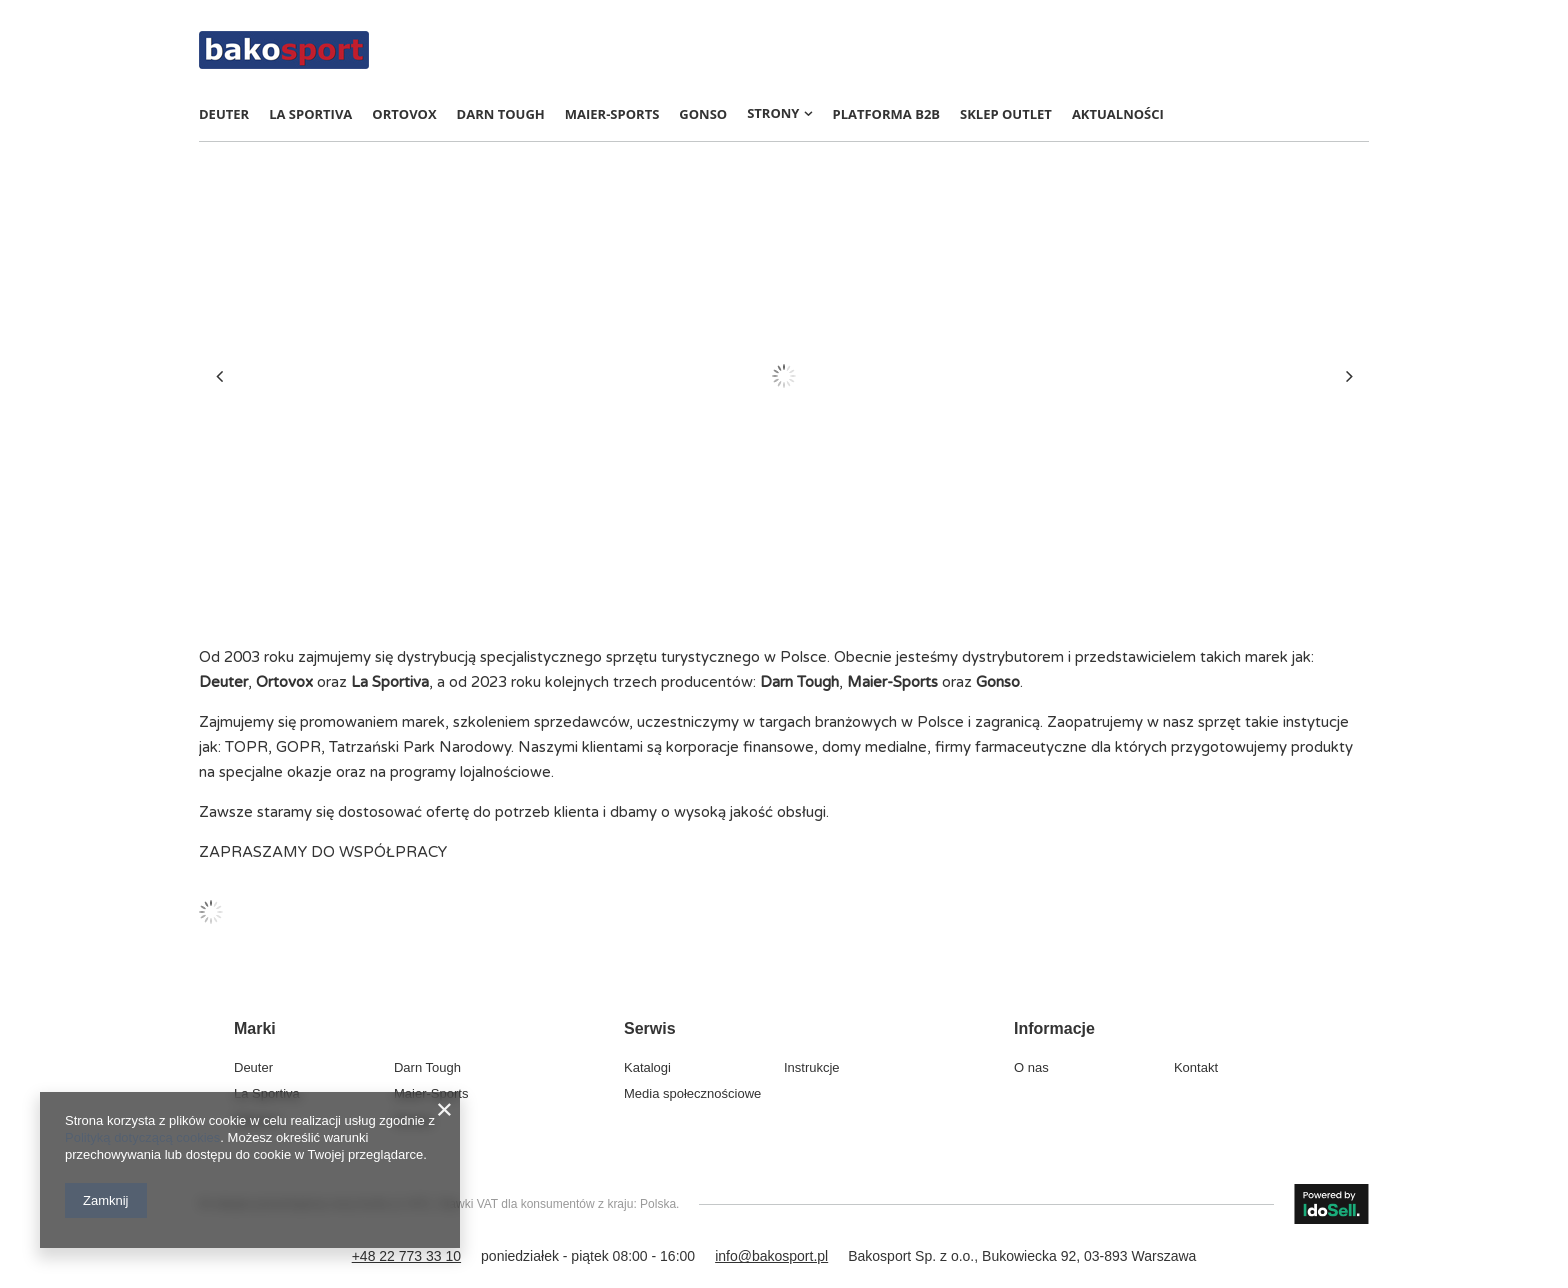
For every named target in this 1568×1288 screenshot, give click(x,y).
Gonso (703, 114)
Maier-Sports (612, 114)
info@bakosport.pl (771, 1256)
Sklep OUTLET (1006, 114)
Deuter (224, 114)
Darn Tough (501, 114)
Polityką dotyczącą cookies (142, 1137)
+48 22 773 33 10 (406, 1256)
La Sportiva (310, 114)
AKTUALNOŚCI (1118, 114)
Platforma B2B (886, 114)
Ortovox (404, 114)
